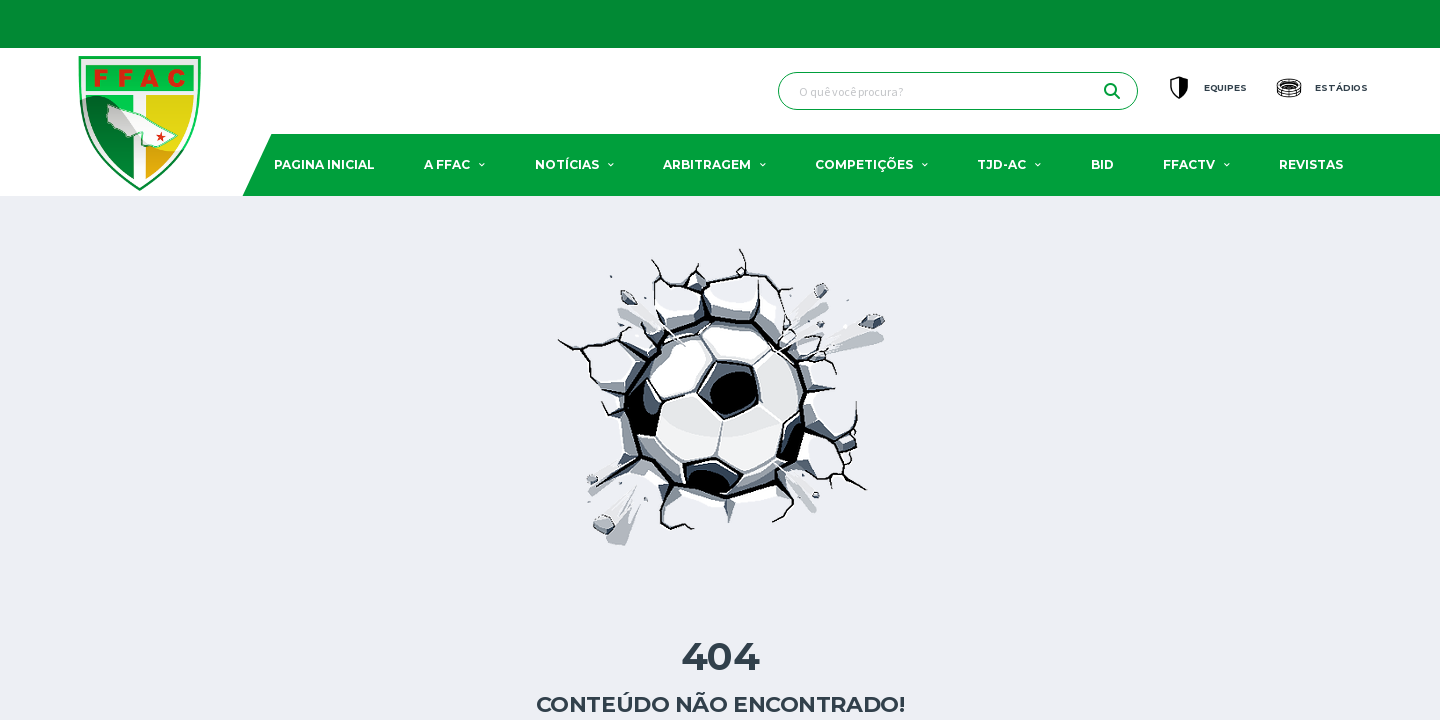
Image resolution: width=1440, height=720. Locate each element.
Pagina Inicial (324, 164)
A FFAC (447, 164)
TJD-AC (1001, 164)
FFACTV (1189, 164)
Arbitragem (707, 164)
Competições (864, 164)
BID (1102, 164)
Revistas (1311, 164)
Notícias (567, 164)
